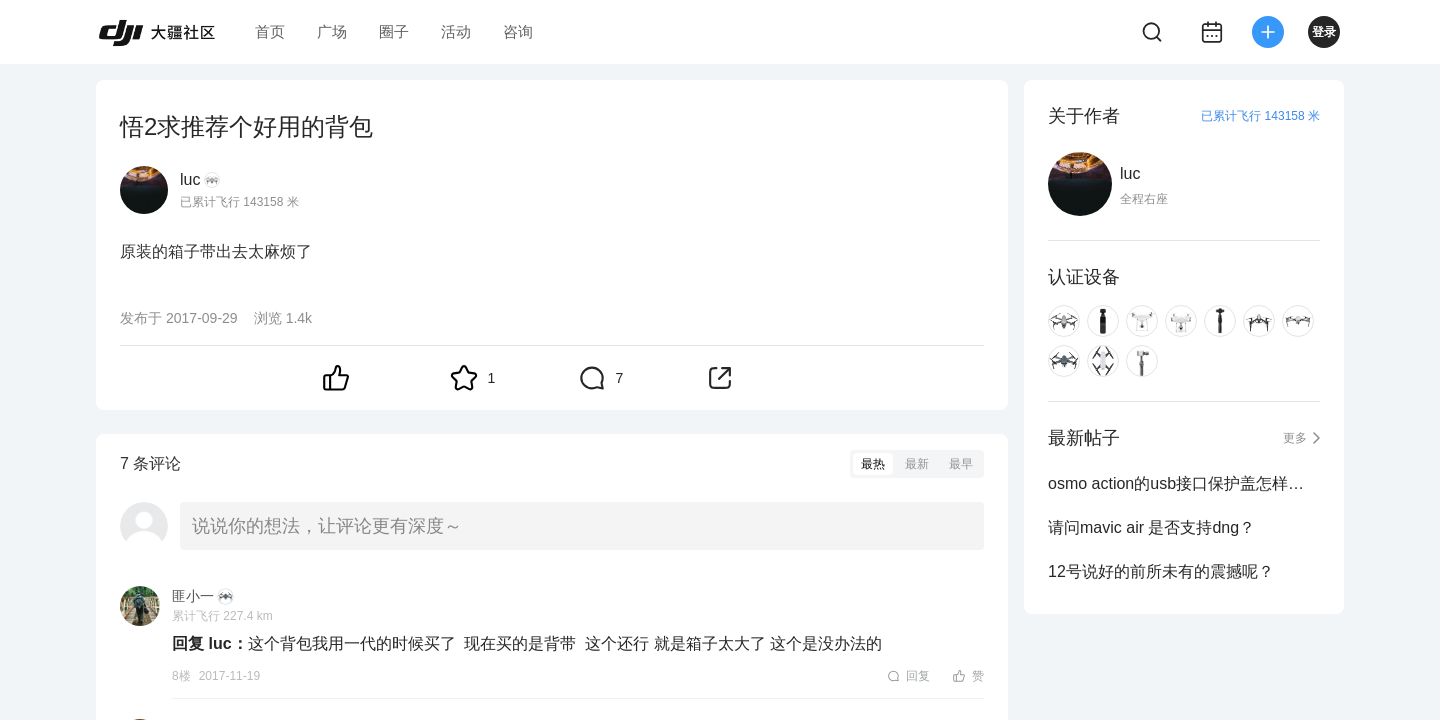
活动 (456, 31)
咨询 (518, 31)
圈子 (394, 31)
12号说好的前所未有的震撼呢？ (1161, 571)
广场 (332, 31)
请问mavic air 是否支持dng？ (1151, 527)
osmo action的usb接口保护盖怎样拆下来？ (1184, 483)
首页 (270, 31)
